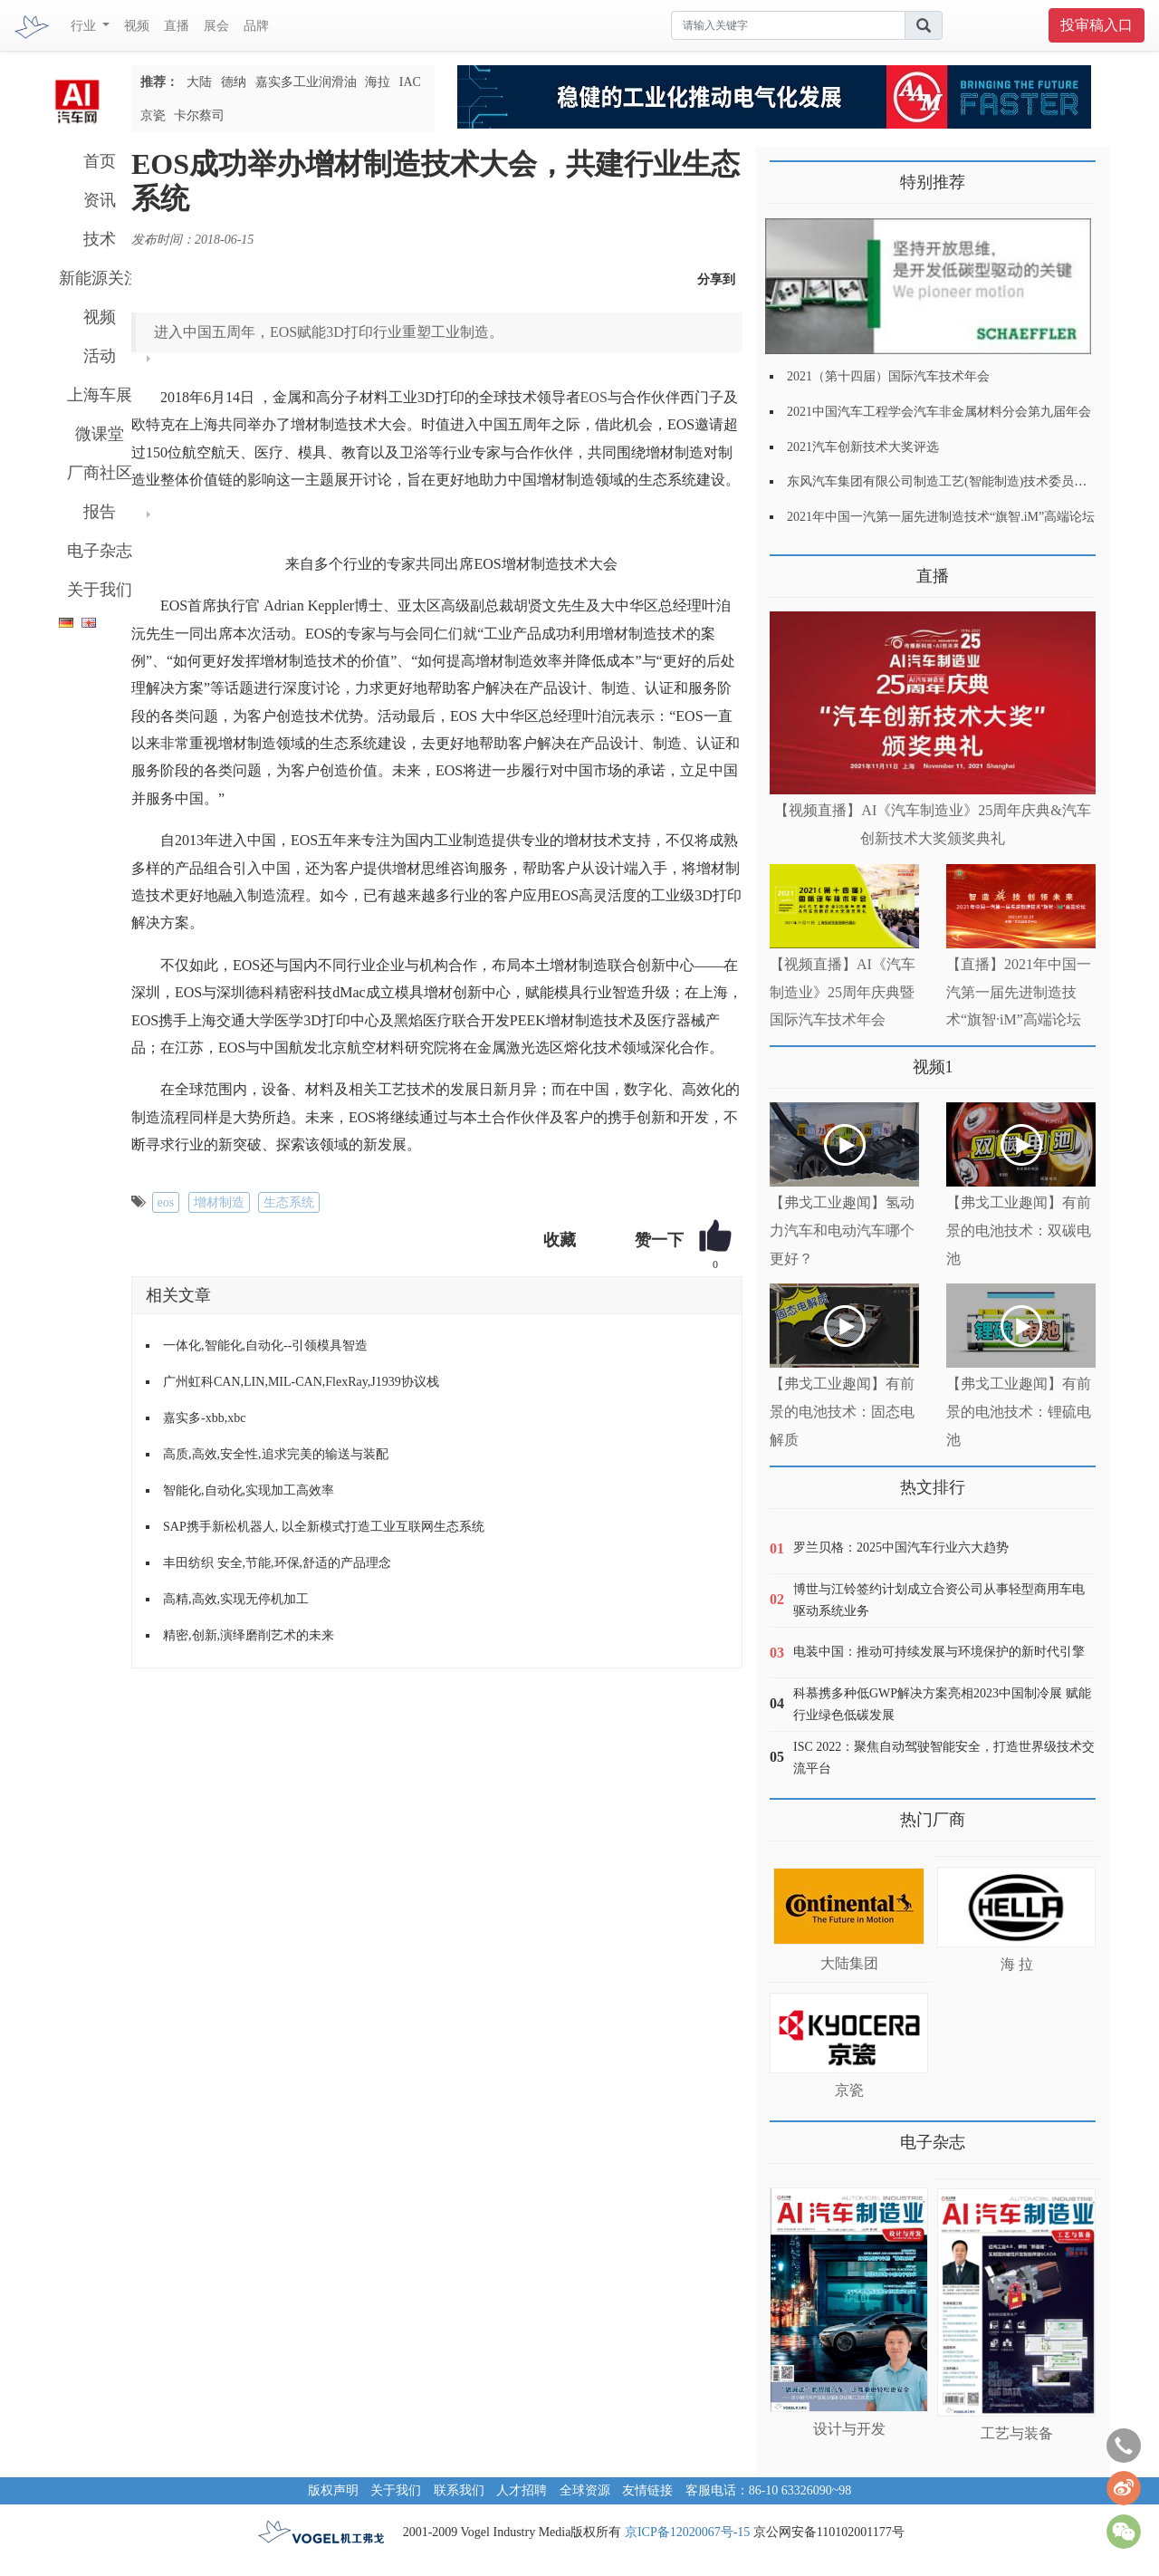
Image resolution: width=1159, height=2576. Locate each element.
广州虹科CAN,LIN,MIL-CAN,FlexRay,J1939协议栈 (301, 1382)
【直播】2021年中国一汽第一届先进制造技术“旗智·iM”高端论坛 (1018, 992)
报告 (99, 512)
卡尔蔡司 (199, 115)
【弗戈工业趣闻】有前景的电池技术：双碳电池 (1018, 1230)
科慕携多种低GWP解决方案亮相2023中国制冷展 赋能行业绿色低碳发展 (942, 1704)
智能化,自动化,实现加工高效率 (248, 1490)
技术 (99, 239)
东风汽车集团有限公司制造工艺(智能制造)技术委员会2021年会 (962, 481)
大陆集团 (849, 1963)
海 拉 (1017, 1964)
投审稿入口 (1096, 25)
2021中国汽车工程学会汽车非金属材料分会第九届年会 (939, 411)
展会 (216, 26)
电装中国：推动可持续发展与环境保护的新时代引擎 (939, 1651)
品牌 (256, 26)
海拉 (377, 82)
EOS (594, 397)
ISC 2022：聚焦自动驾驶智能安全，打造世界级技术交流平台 (944, 1757)
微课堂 (99, 434)
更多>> (788, 569)
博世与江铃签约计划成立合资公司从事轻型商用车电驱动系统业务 (939, 1600)
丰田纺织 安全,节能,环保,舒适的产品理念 (277, 1563)
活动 (99, 356)
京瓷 (153, 115)
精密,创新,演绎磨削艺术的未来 (248, 1635)
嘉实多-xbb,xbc (204, 1418)
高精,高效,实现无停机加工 (236, 1599)
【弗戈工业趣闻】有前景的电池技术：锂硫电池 (1018, 1411)
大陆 (199, 82)
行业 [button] (85, 26)
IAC (410, 82)
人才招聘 (521, 2490)
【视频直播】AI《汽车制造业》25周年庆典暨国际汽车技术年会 (842, 992)
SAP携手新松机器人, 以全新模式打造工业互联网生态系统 (323, 1526)
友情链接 (647, 2490)
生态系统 (288, 1202)
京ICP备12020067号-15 (687, 2532)
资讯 (99, 200)
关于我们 (99, 590)
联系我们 (459, 2490)
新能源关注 (99, 278)
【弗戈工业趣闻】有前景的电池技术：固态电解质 (842, 1411)
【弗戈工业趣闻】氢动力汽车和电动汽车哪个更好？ (842, 1230)
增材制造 (219, 1202)
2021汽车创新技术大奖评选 (863, 447)
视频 (136, 26)
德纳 (233, 82)
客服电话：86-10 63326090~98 (768, 2490)
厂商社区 (99, 473)
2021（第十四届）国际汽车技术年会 (888, 376)
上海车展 (99, 395)
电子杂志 (99, 551)
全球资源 (585, 2490)
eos (166, 1202)
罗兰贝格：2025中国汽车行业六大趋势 (901, 1547)
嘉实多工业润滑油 (306, 82)
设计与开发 (849, 2429)
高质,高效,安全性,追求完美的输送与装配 (275, 1454)
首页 (99, 161)
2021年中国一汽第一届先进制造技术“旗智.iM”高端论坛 (941, 517)
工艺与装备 (1017, 2433)
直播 (176, 26)
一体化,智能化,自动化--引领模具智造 (265, 1345)
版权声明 (333, 2490)
